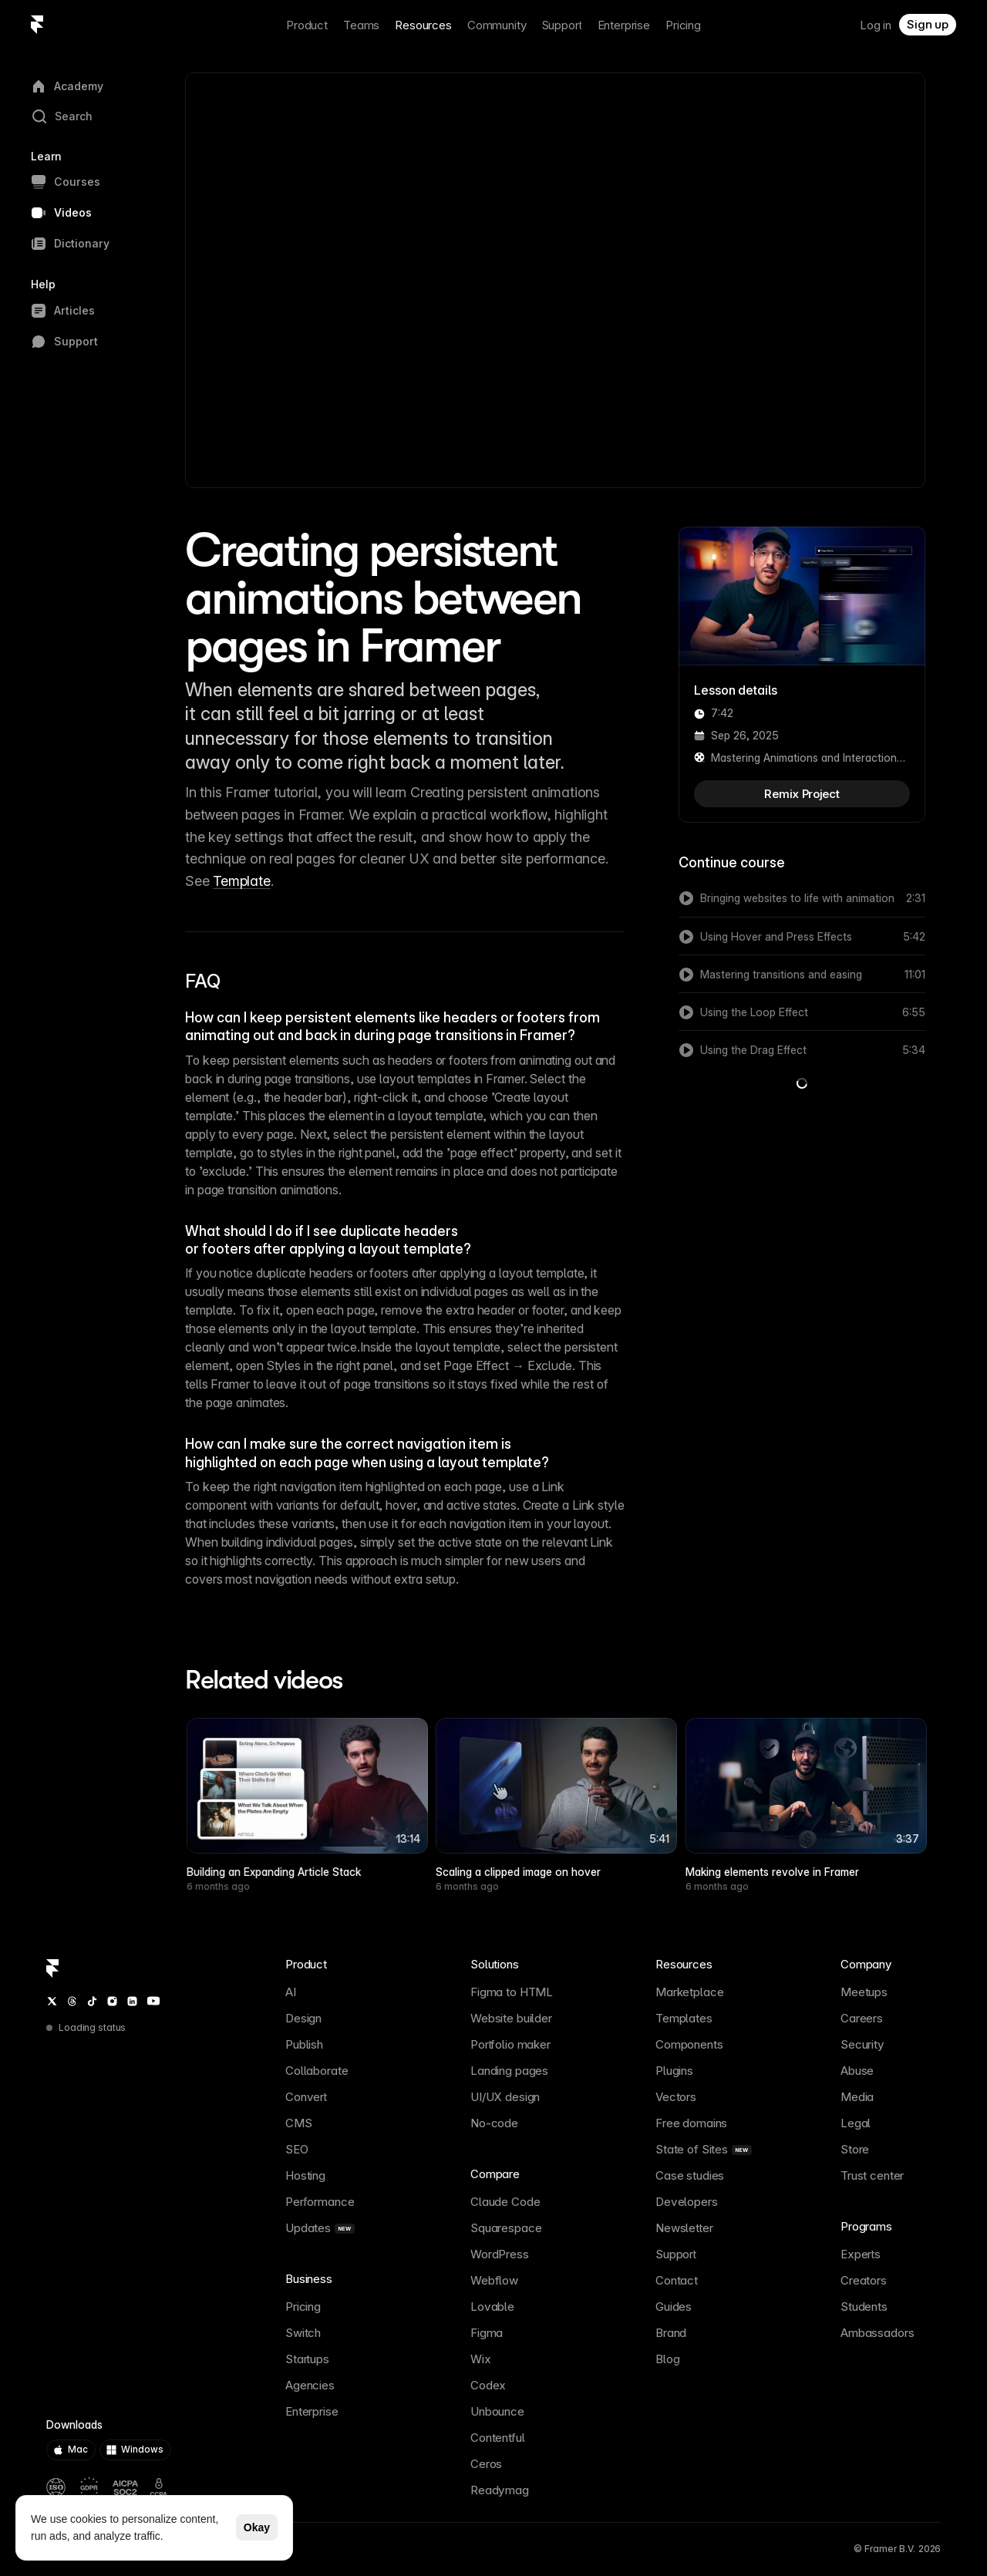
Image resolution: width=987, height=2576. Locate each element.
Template (241, 881)
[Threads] (72, 2001)
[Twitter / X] (52, 2001)
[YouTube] (153, 2001)
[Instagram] (112, 2001)
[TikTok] (92, 2001)
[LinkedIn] (132, 2001)
